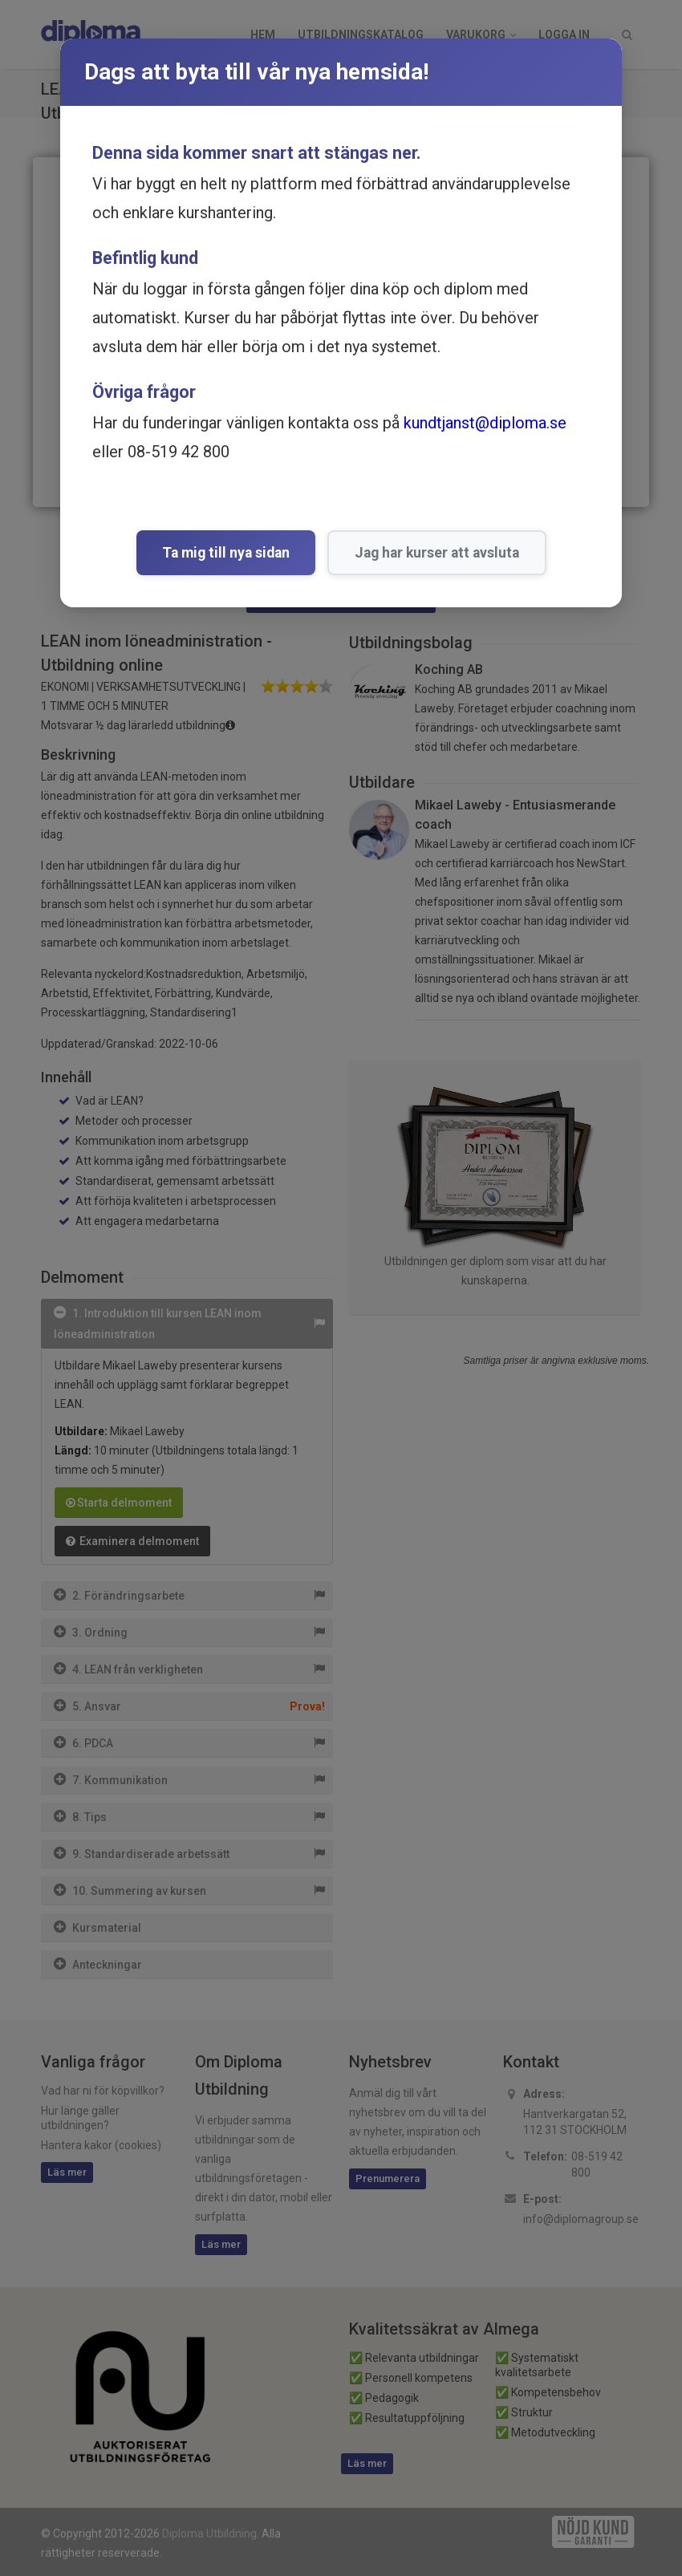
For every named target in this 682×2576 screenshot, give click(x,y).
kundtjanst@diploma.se (485, 422)
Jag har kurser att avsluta (437, 553)
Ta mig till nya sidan (226, 553)
